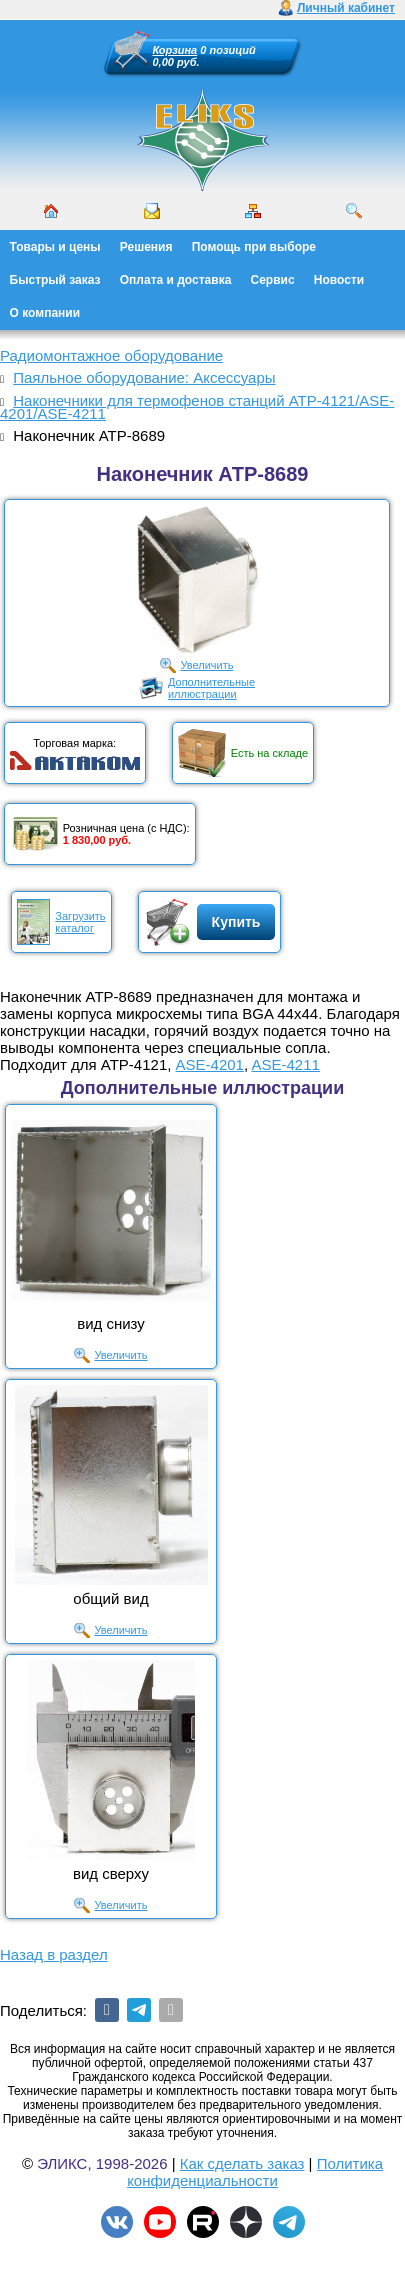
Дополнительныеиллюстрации (211, 688)
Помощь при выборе (254, 247)
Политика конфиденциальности (255, 2172)
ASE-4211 (285, 1064)
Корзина (175, 50)
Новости (339, 280)
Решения (146, 247)
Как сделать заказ (242, 2163)
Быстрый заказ (55, 280)
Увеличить (206, 665)
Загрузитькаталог (80, 922)
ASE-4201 (210, 1064)
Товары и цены (55, 247)
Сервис (273, 280)
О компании (45, 313)
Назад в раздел (54, 1954)
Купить (236, 922)
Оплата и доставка (176, 280)
